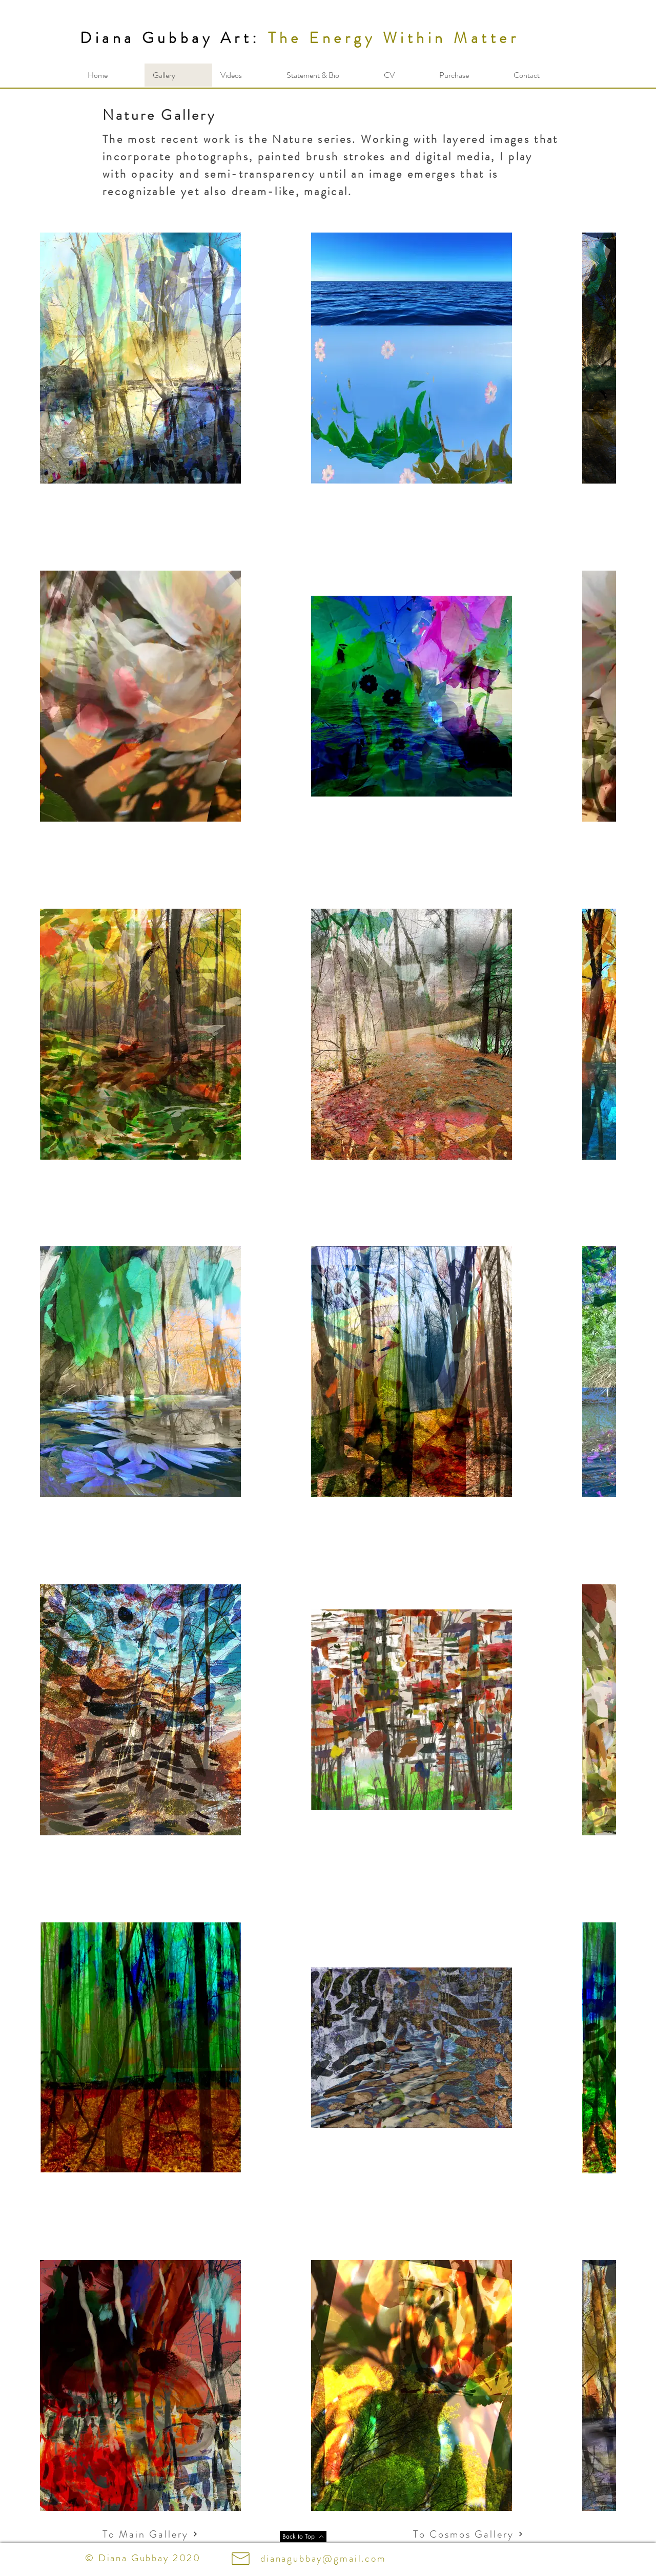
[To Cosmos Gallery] (450, 2534)
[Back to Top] (303, 2536)
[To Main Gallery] (150, 2534)
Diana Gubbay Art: (170, 38)
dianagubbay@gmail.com (323, 2558)
